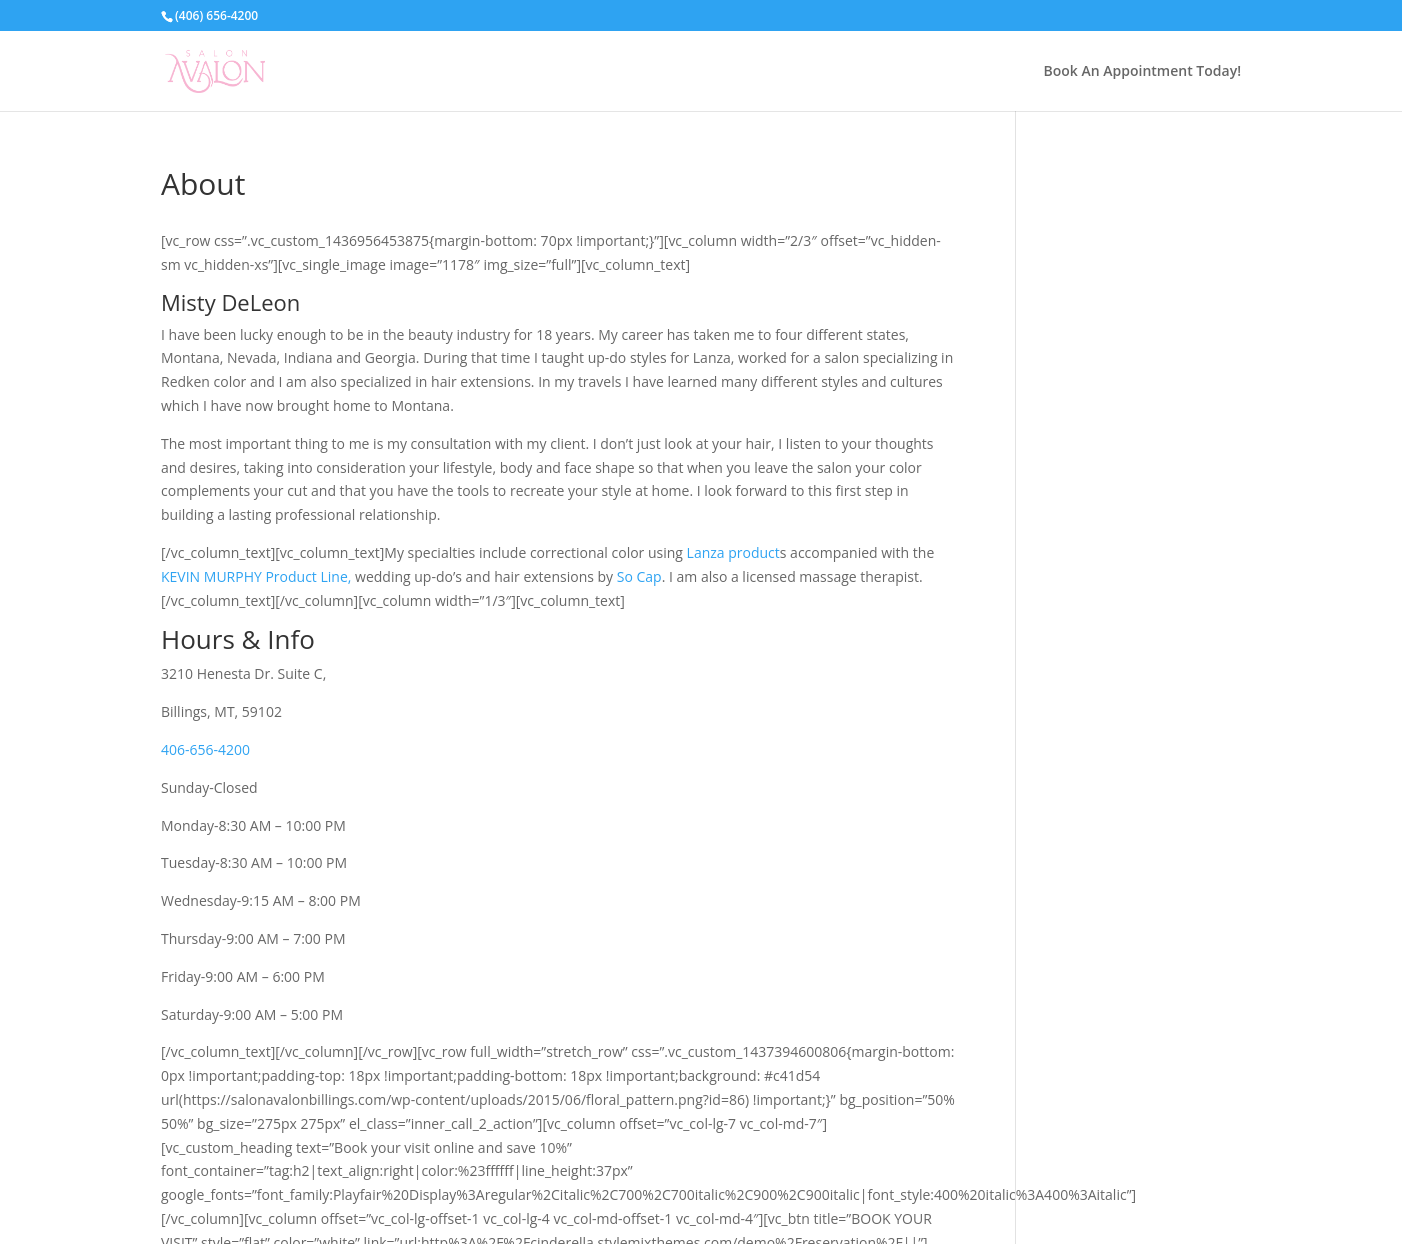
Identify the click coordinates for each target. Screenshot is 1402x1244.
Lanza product (733, 552)
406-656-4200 (205, 749)
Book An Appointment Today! (1142, 70)
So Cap (639, 576)
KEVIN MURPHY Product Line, (256, 576)
